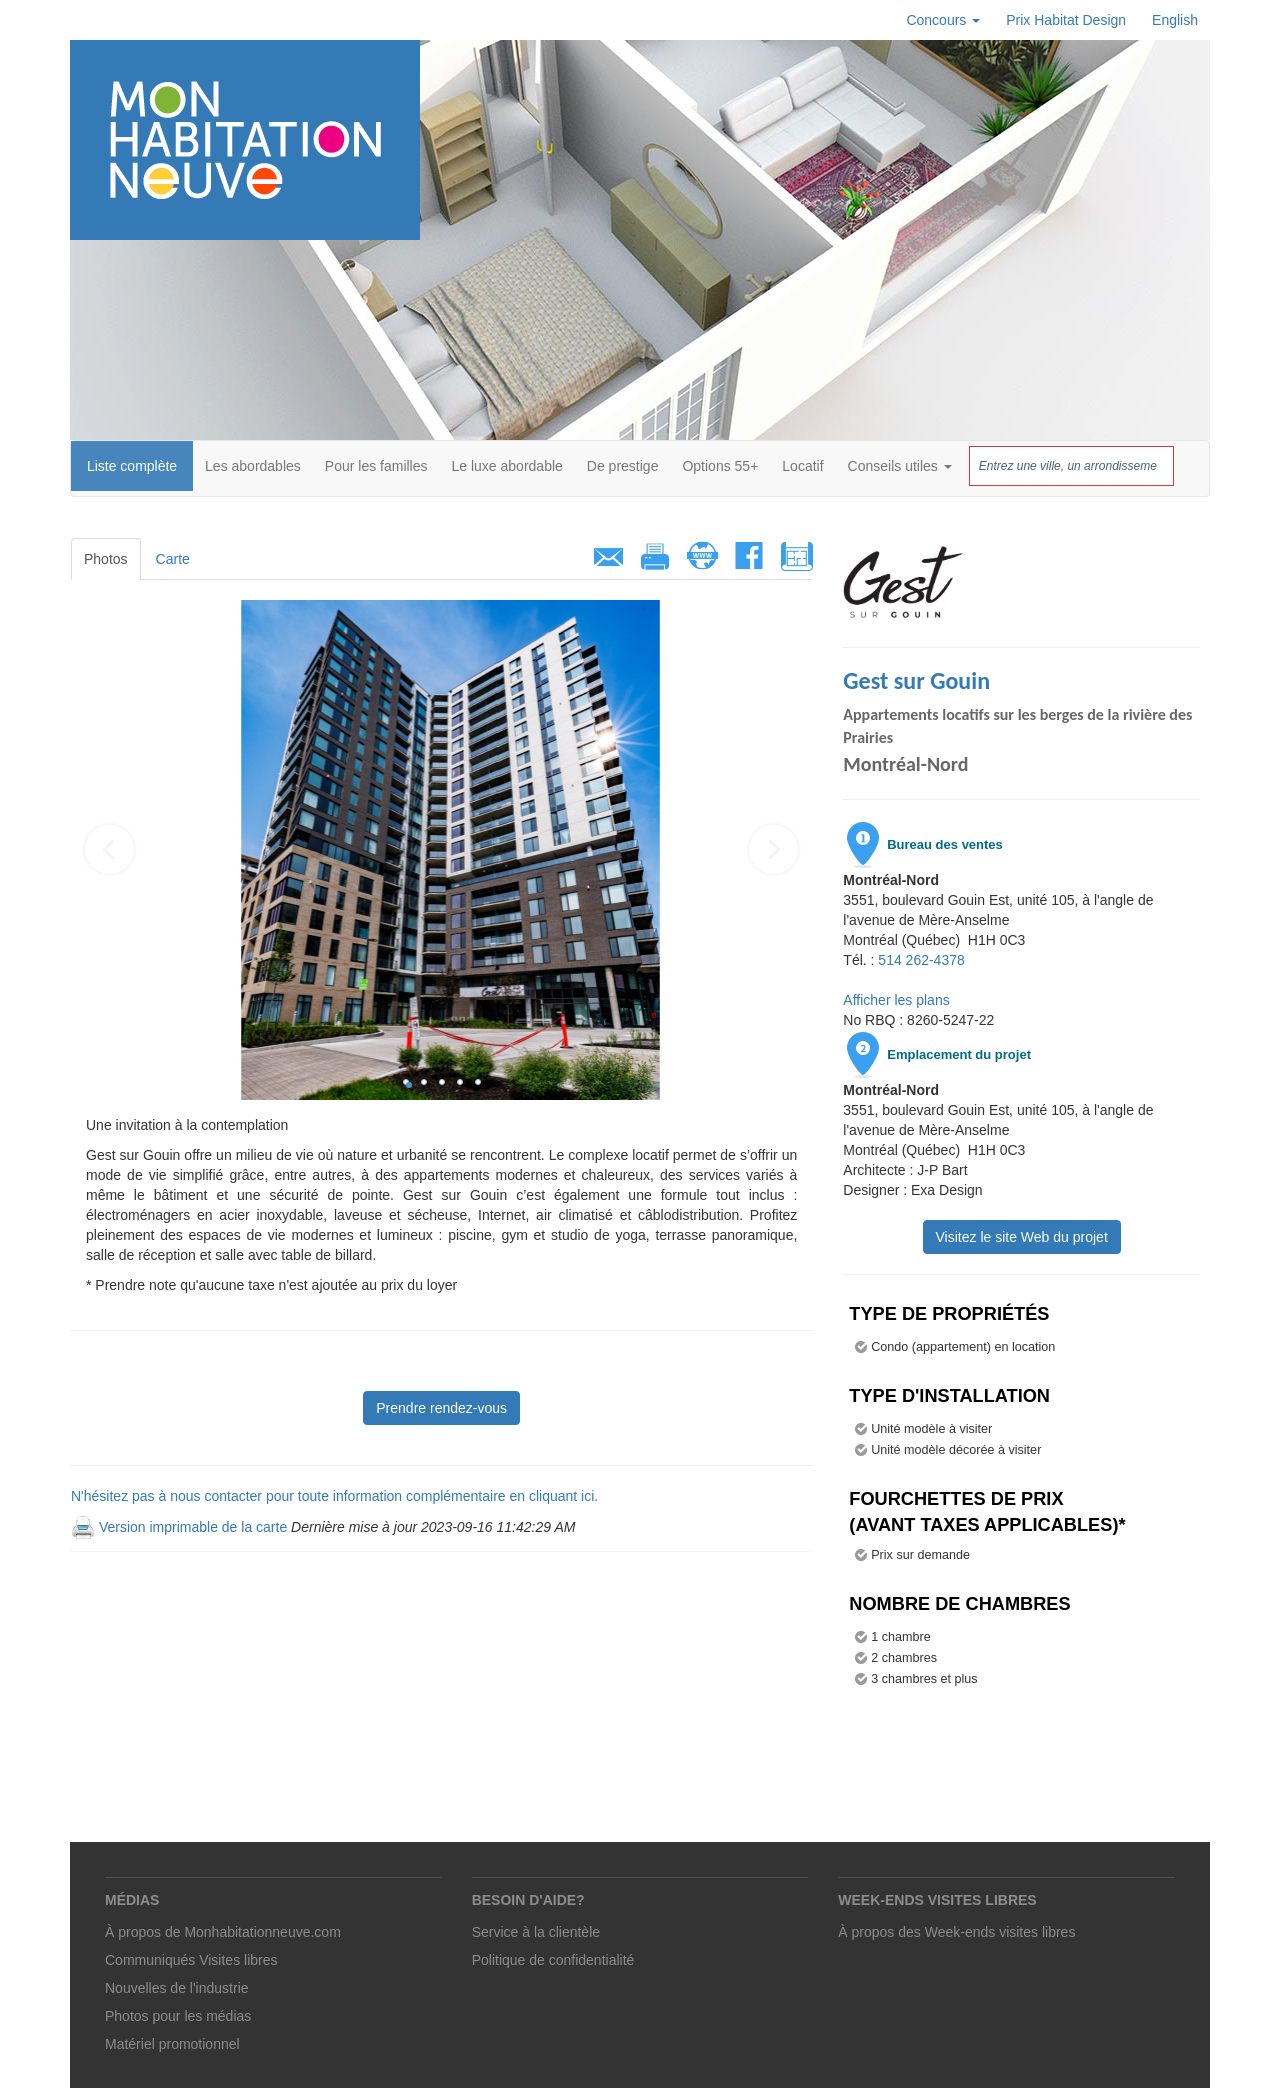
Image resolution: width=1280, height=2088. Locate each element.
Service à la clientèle (536, 1932)
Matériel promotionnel (172, 2044)
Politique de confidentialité (553, 1960)
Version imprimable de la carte (193, 1527)
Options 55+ (720, 466)
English (1175, 20)
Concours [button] (943, 20)
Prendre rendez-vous (441, 1408)
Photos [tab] (106, 559)
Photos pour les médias (178, 2016)
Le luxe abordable (507, 466)
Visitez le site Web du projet (1022, 1237)
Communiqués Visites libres (191, 1960)
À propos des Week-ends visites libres (956, 1932)
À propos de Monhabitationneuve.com (223, 1932)
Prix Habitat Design (1066, 20)
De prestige (623, 466)
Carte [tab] (173, 559)
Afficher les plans (896, 1000)
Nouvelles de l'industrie (177, 1988)
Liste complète (132, 466)
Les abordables (253, 466)
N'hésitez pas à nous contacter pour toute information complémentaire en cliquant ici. (334, 1496)
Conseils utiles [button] (900, 466)
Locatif (802, 466)
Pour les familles (376, 466)
